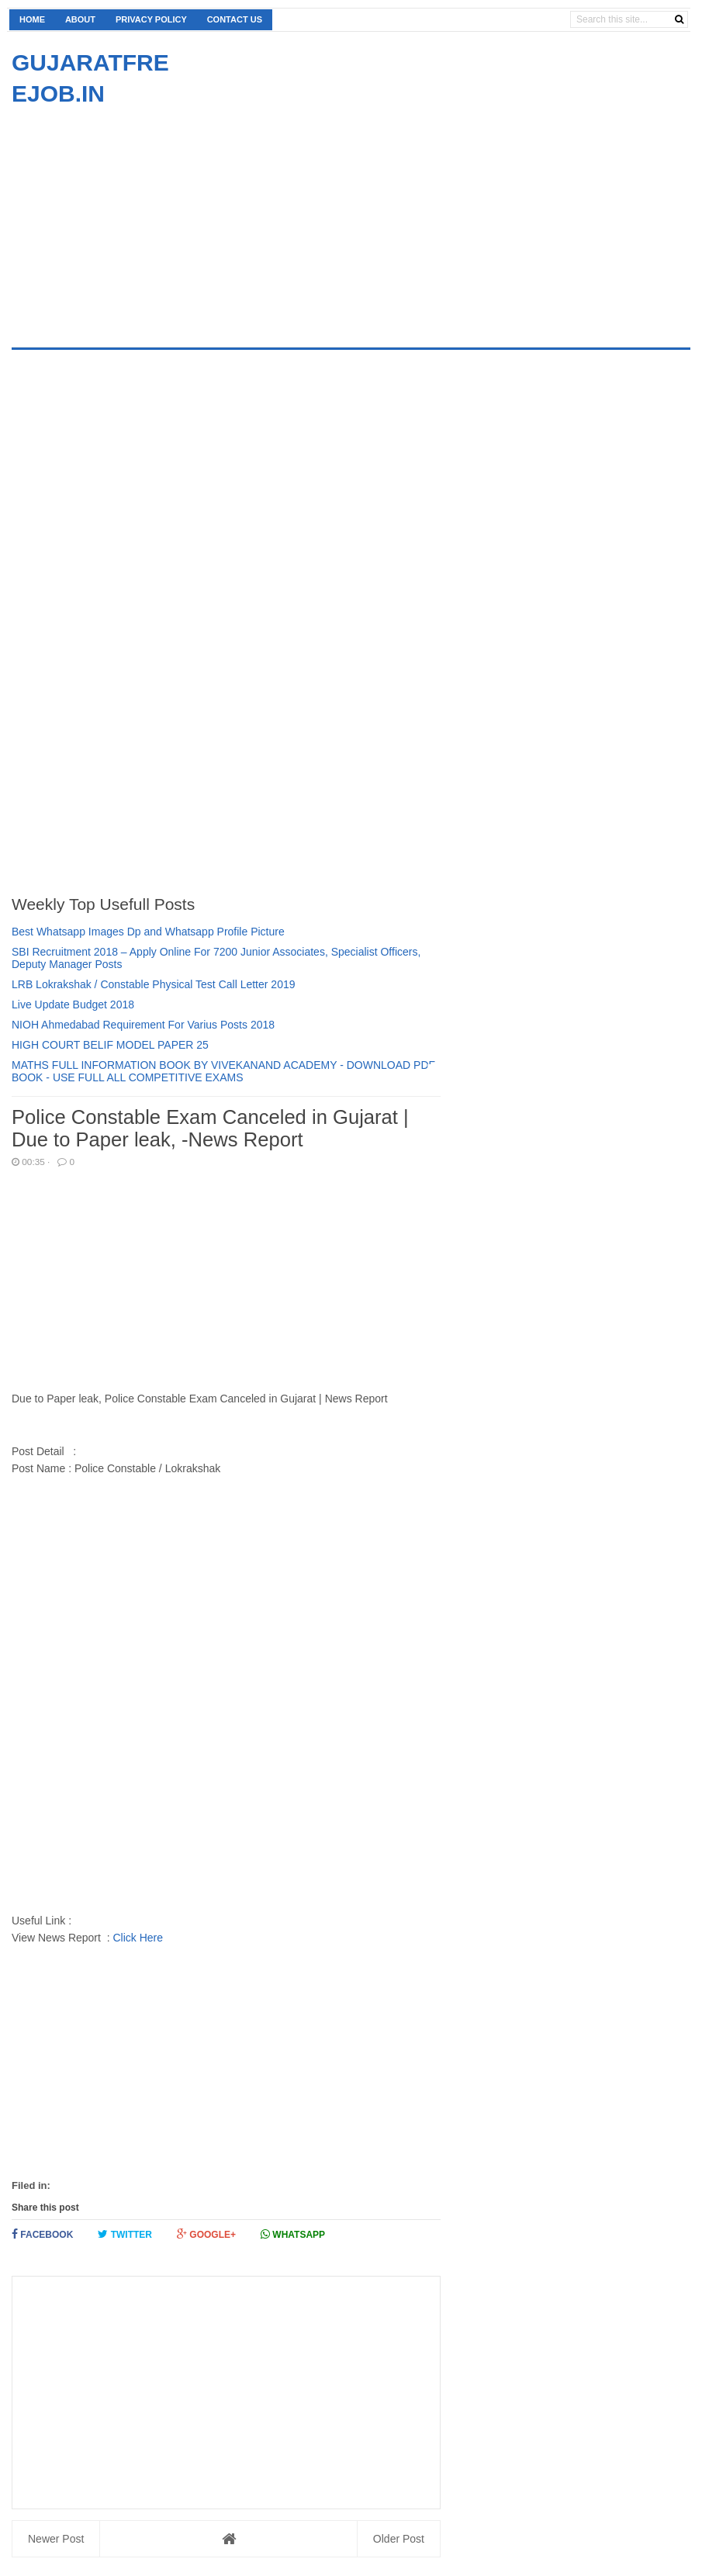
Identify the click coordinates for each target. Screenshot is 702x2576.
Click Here (137, 1937)
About (80, 19)
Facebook (42, 2234)
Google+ (206, 2234)
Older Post (398, 2539)
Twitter (125, 2234)
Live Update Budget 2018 (73, 1004)
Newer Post (56, 2539)
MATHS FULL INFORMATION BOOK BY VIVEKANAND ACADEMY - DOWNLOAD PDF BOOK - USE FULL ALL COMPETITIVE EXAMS (223, 1071)
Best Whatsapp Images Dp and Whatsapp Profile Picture (148, 931)
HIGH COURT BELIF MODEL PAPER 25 (110, 1045)
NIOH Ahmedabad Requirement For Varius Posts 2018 (143, 1024)
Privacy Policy (151, 19)
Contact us (234, 19)
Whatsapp (293, 2234)
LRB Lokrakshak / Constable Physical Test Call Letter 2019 (154, 984)
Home (32, 19)
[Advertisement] (142, 218)
